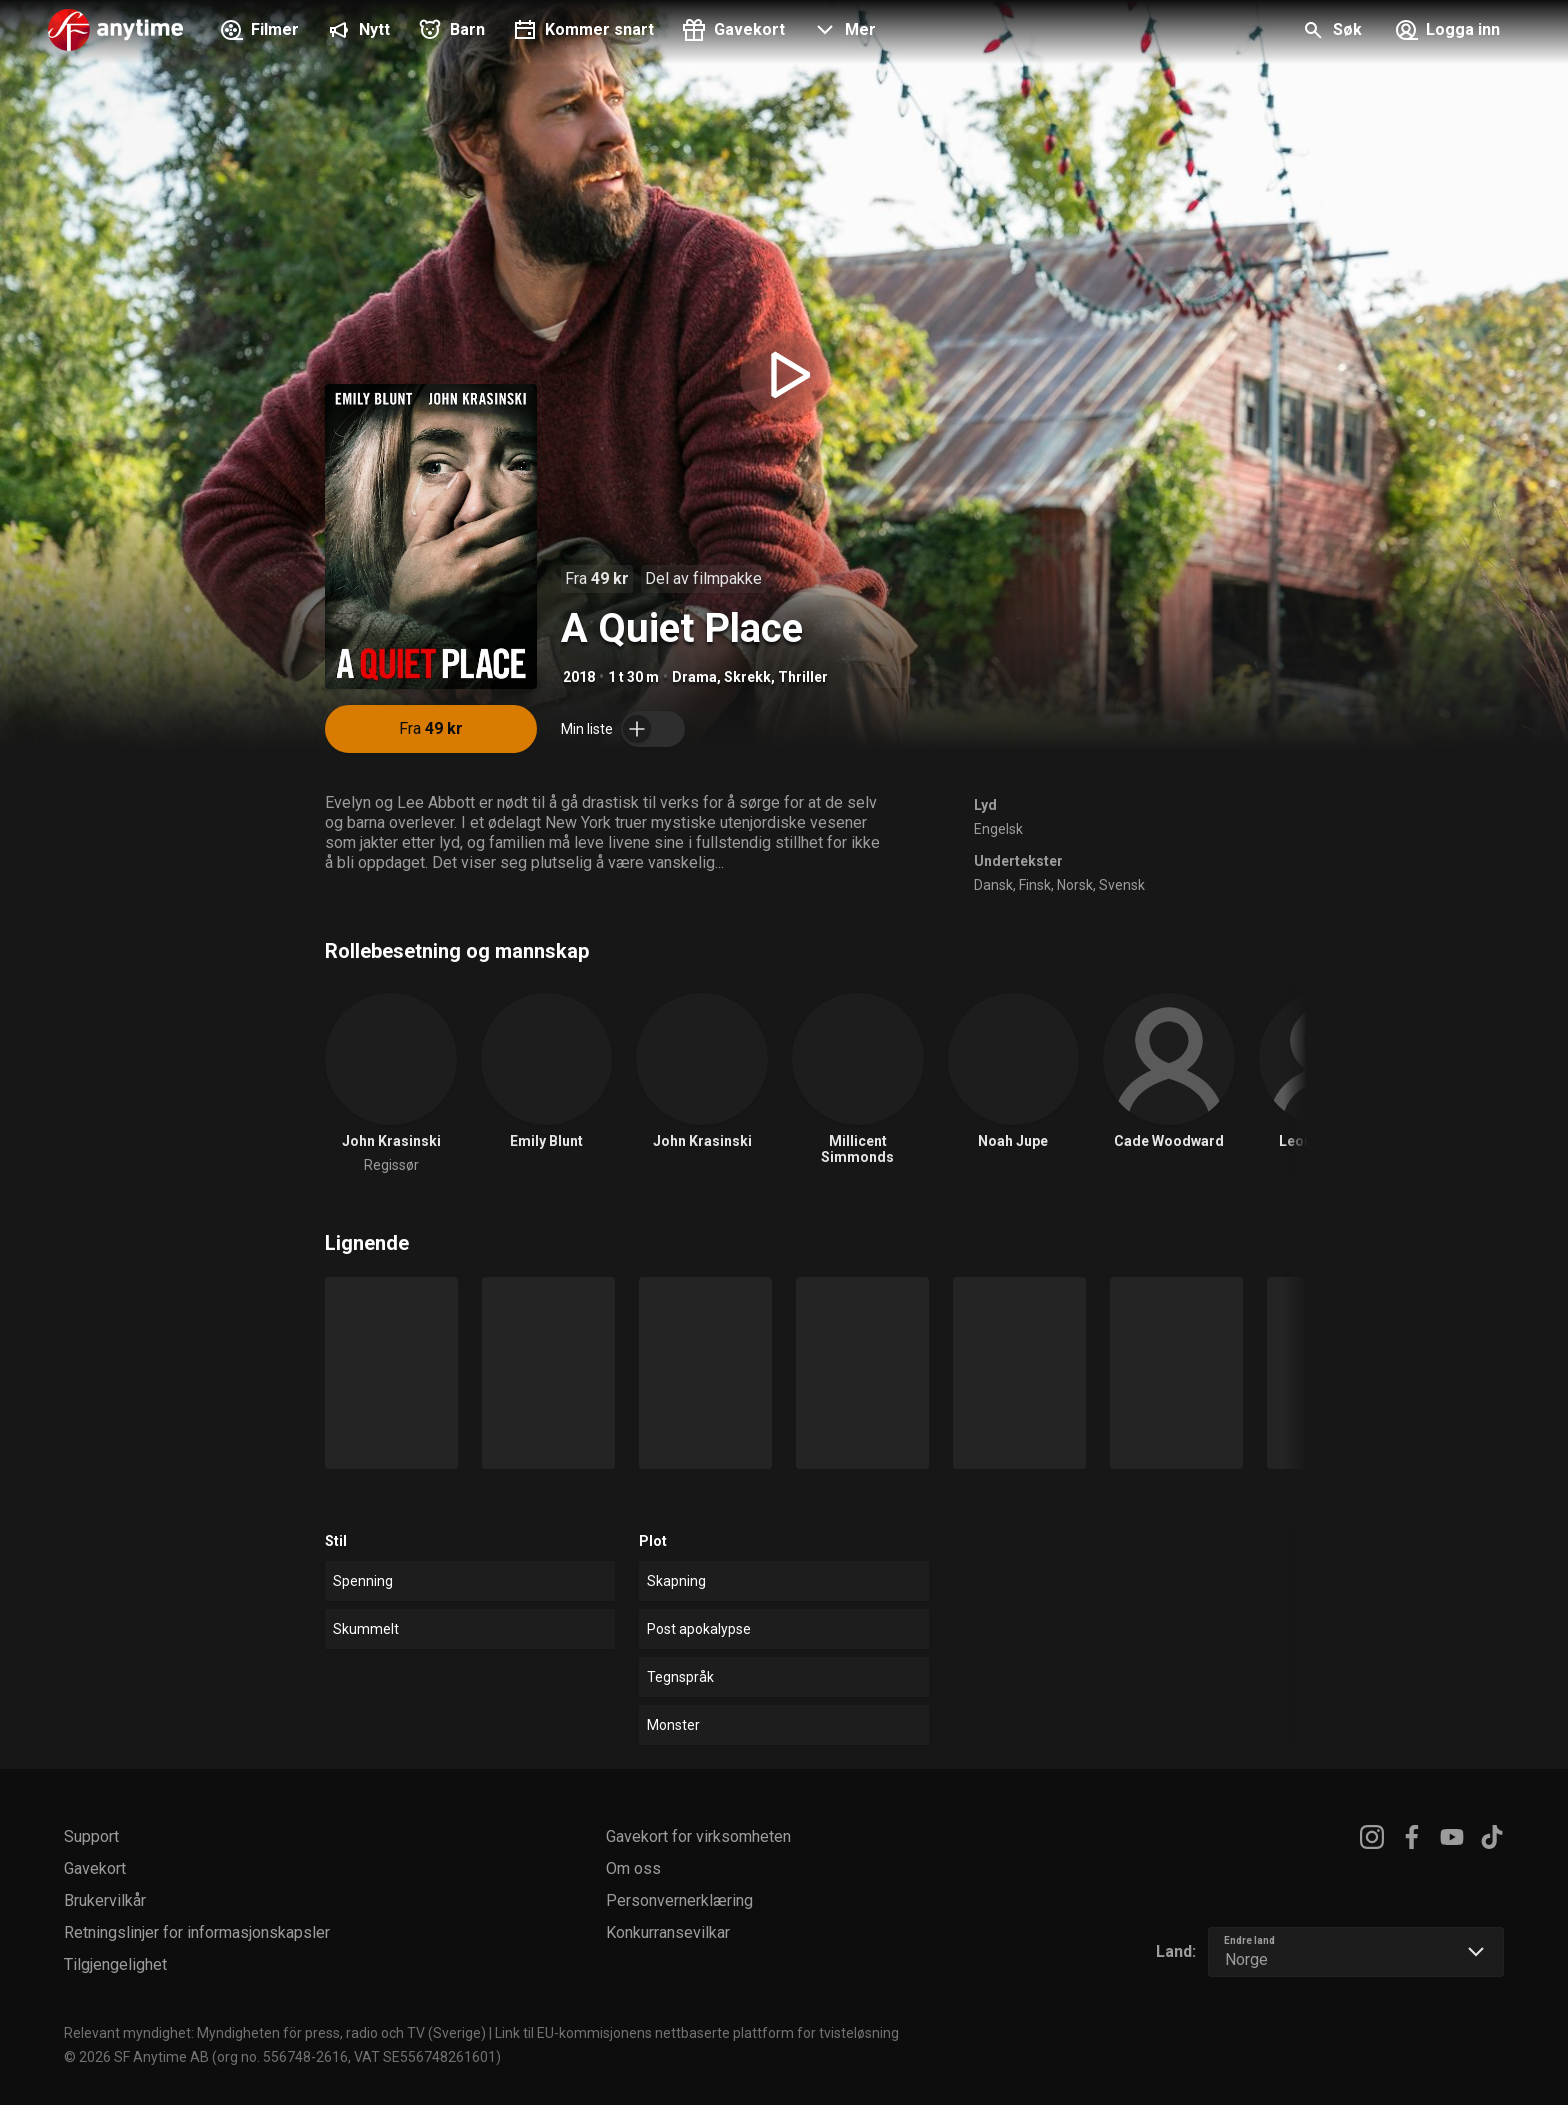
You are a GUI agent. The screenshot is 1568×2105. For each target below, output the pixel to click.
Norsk (1075, 885)
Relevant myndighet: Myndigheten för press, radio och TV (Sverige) (275, 2033)
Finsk (1035, 885)
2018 (579, 677)
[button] (842, 32)
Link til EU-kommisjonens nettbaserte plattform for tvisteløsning (697, 2033)
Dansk (993, 885)
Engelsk (998, 829)
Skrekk (747, 677)
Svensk (1122, 885)
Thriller (803, 677)
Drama (694, 677)
